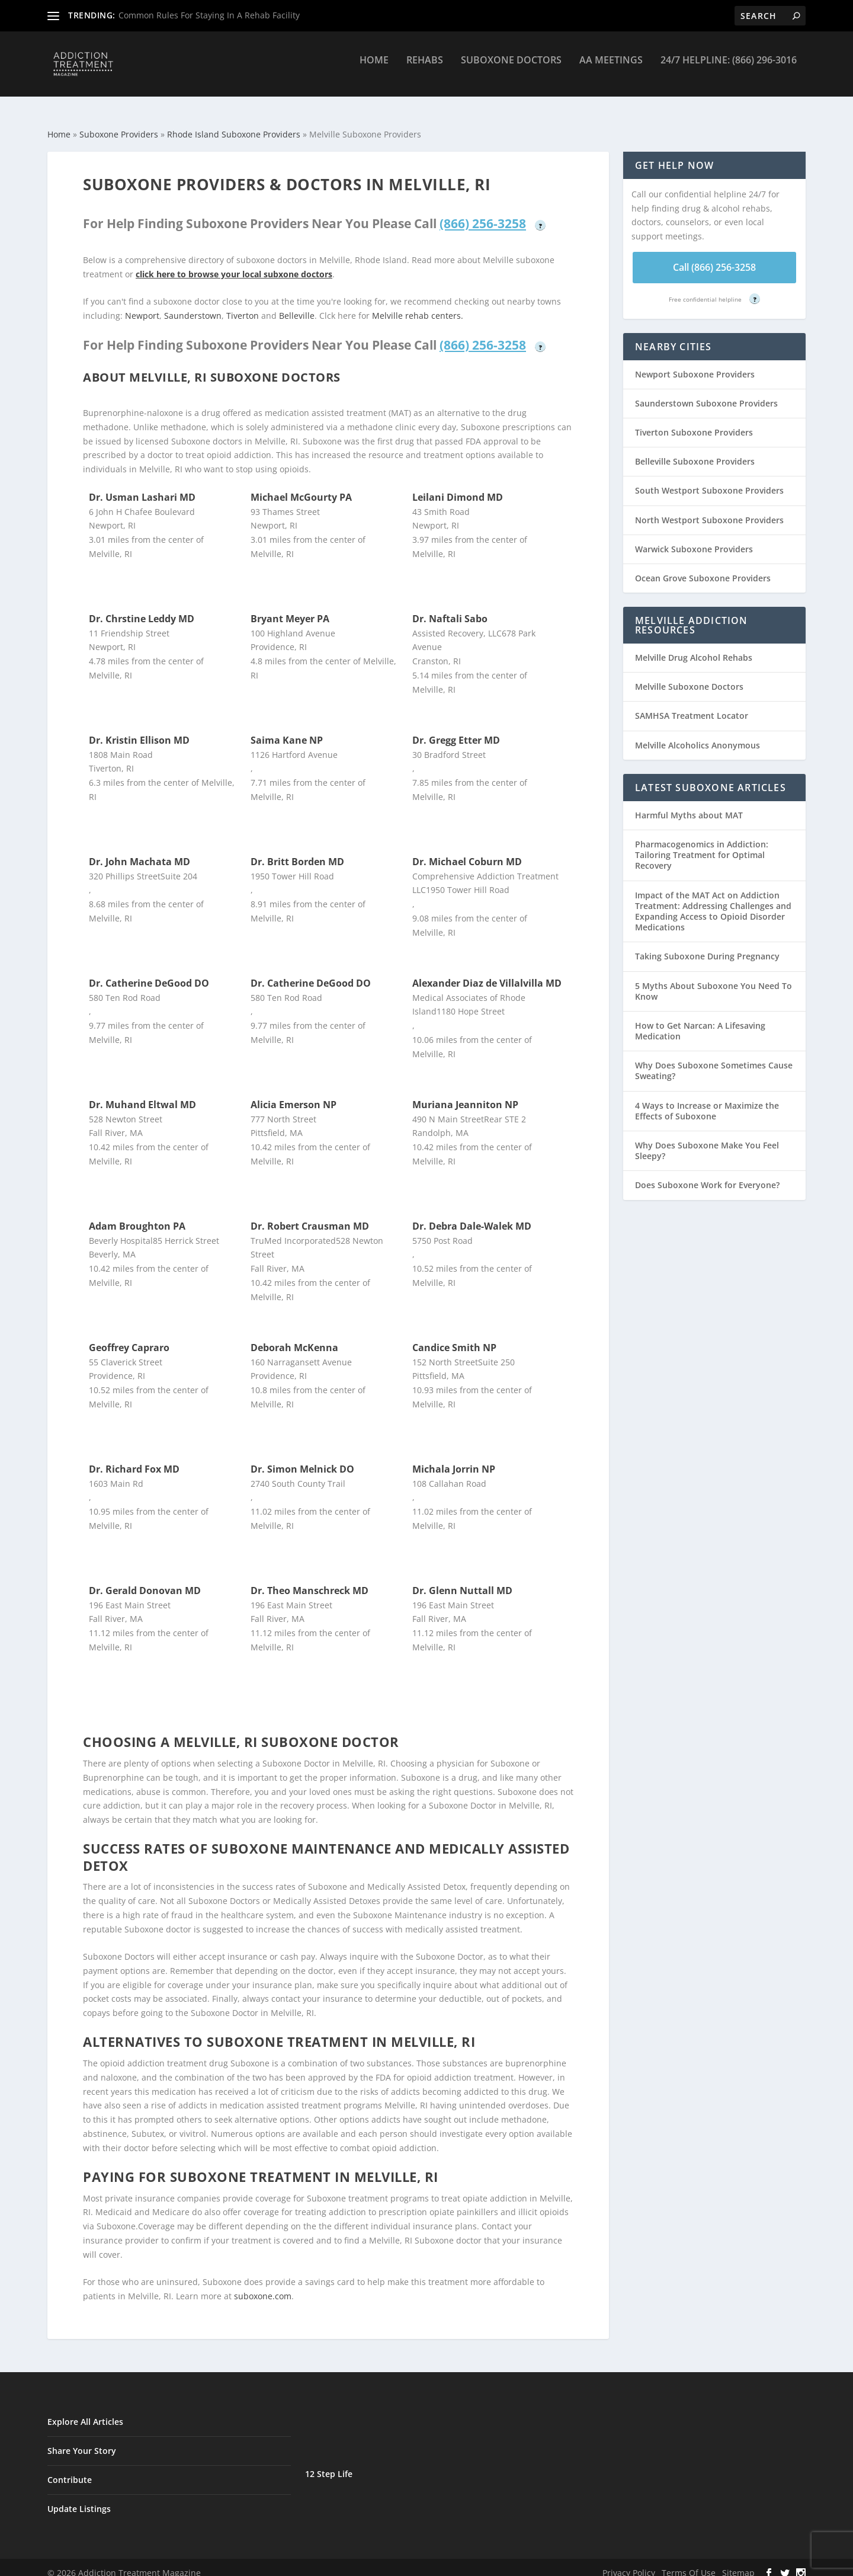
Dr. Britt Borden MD (297, 850)
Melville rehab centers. (417, 305)
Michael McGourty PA (301, 486)
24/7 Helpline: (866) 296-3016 (728, 69)
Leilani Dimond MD (457, 486)
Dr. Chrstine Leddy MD (141, 608)
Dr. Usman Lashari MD (142, 486)
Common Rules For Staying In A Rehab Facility (209, 15)
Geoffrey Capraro (129, 1336)
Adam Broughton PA (137, 1215)
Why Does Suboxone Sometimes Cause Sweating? (714, 1060)
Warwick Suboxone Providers (694, 538)
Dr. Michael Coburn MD (467, 850)
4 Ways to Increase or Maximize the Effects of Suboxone (707, 1100)
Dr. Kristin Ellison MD (139, 729)
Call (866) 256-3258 (714, 256)
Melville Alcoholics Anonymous (697, 734)
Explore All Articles (85, 2411)
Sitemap (738, 2562)
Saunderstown (193, 305)
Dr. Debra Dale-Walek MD (471, 1215)
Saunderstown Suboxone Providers (706, 392)
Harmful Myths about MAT (689, 804)
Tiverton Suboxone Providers (694, 421)
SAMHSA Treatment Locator (691, 705)
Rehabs (424, 69)
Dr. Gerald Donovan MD (145, 1579)
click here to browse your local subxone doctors (234, 263)
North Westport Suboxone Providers (709, 509)
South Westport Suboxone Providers (709, 479)
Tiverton (242, 305)
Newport (142, 305)
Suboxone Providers (118, 123)
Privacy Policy (628, 2562)
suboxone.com (262, 2285)
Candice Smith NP (454, 1336)
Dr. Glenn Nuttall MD (462, 1579)
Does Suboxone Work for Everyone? (707, 1174)
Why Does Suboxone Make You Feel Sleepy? (707, 1140)
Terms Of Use (689, 2562)
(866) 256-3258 (483, 212)
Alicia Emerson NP (293, 1093)
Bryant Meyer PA (290, 608)
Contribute (69, 2469)
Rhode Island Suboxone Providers (233, 123)
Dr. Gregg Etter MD (456, 729)
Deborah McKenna (294, 1336)
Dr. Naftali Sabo (450, 608)
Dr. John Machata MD (139, 850)
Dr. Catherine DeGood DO (149, 972)
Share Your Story (81, 2440)
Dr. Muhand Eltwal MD (142, 1093)
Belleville (297, 305)
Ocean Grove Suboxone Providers (703, 567)
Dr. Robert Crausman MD (310, 1215)
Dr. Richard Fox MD (134, 1458)
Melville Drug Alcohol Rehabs (693, 646)
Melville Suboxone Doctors (689, 675)
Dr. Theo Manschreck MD (309, 1579)
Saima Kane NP (287, 729)
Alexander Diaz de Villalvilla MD (487, 972)
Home (374, 69)
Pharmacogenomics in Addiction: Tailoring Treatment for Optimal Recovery (701, 844)
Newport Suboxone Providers (695, 363)
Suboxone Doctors (511, 69)
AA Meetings (611, 69)
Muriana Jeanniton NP (465, 1093)
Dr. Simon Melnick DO (302, 1458)
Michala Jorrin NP (453, 1458)
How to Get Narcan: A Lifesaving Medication (700, 1020)
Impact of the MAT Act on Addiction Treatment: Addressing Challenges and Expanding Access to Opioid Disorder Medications (713, 901)
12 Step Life (328, 2463)
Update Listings (79, 2498)
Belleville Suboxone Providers (695, 450)
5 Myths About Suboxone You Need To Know (713, 980)
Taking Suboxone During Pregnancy (707, 945)
